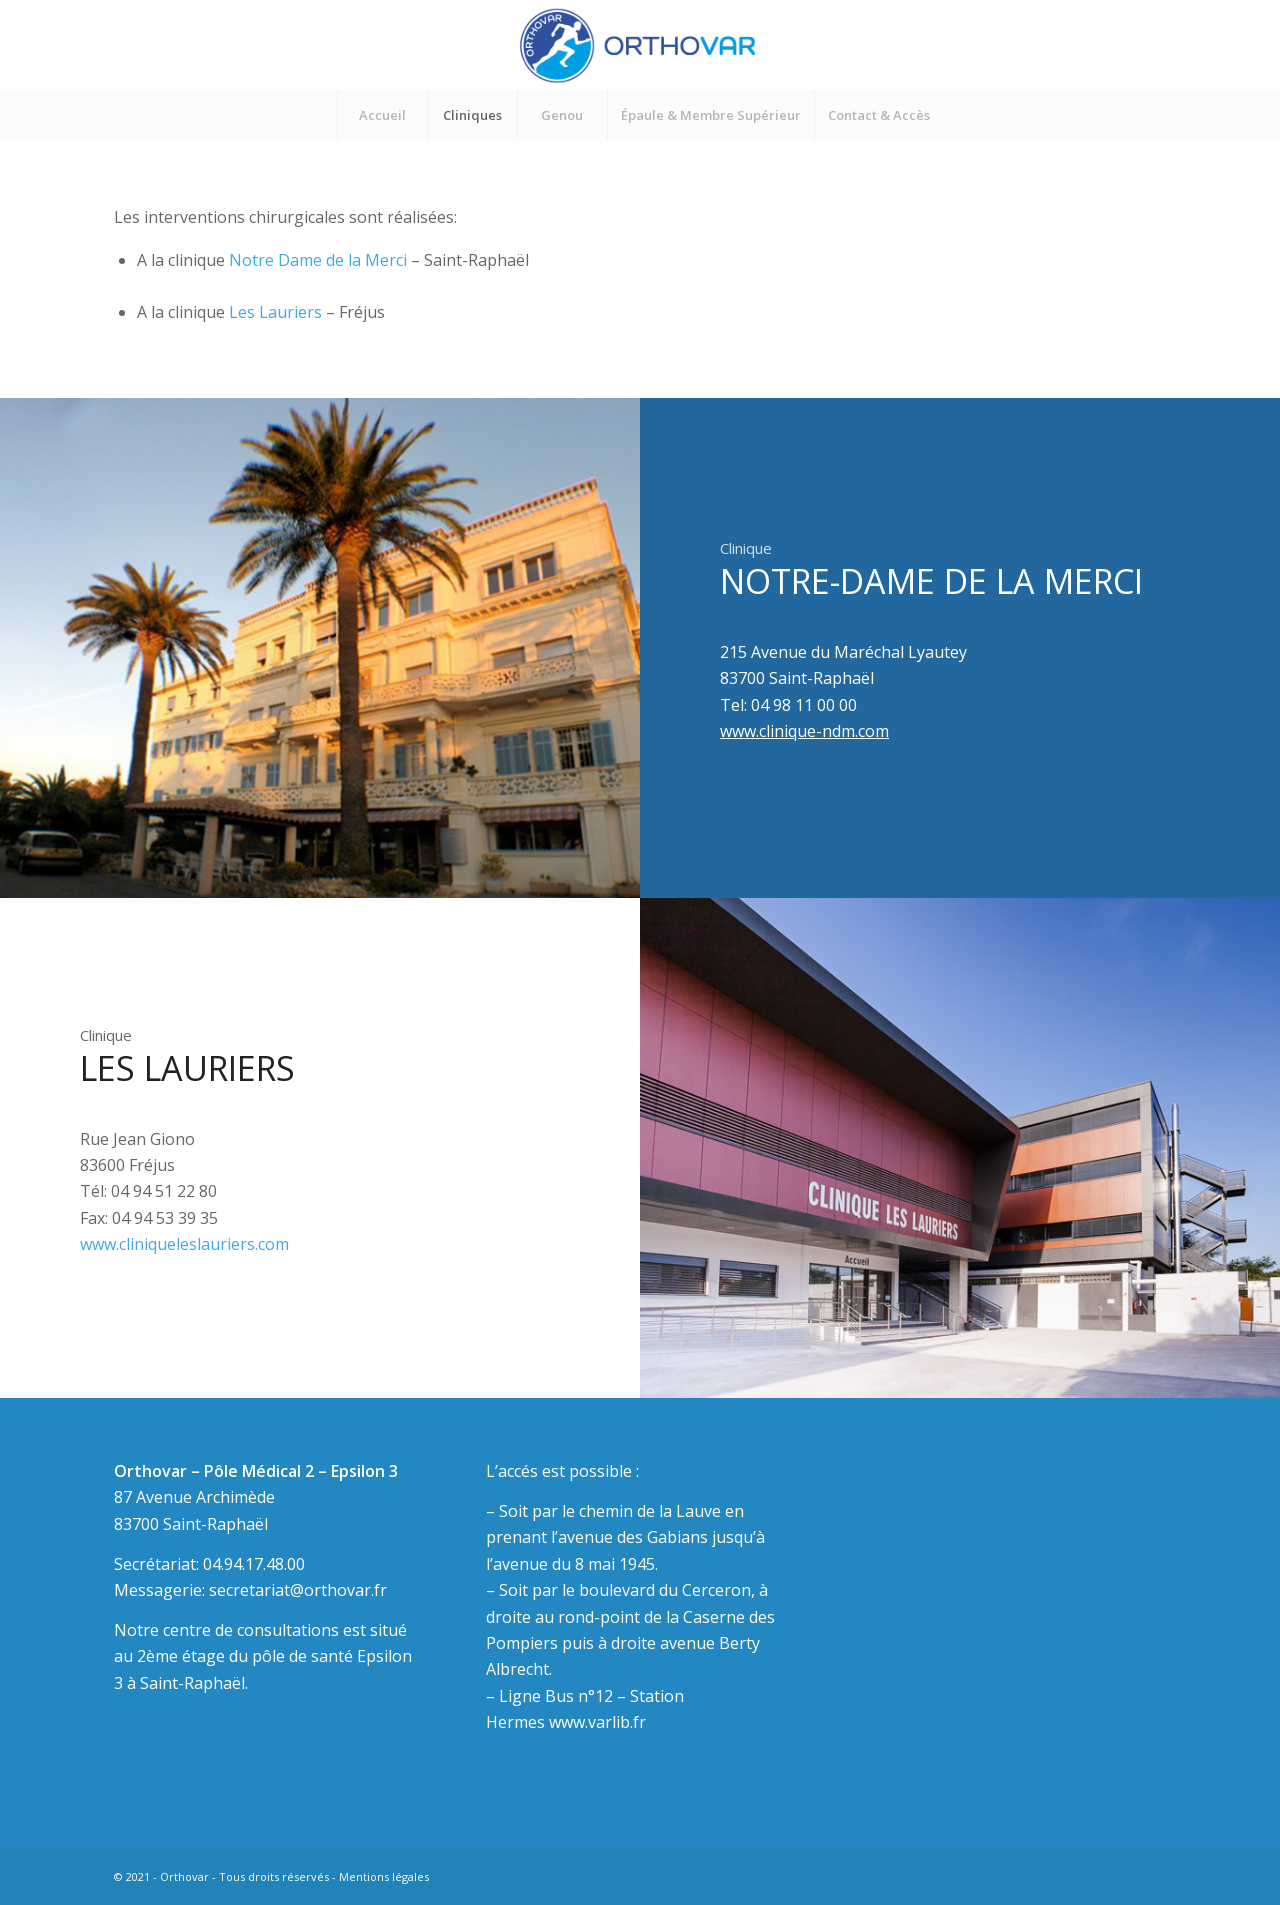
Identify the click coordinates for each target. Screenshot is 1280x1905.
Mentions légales (384, 1876)
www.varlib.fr (597, 1722)
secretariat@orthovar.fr (298, 1590)
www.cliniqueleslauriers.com (184, 1244)
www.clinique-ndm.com (804, 731)
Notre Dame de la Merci (318, 260)
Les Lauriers (277, 312)
